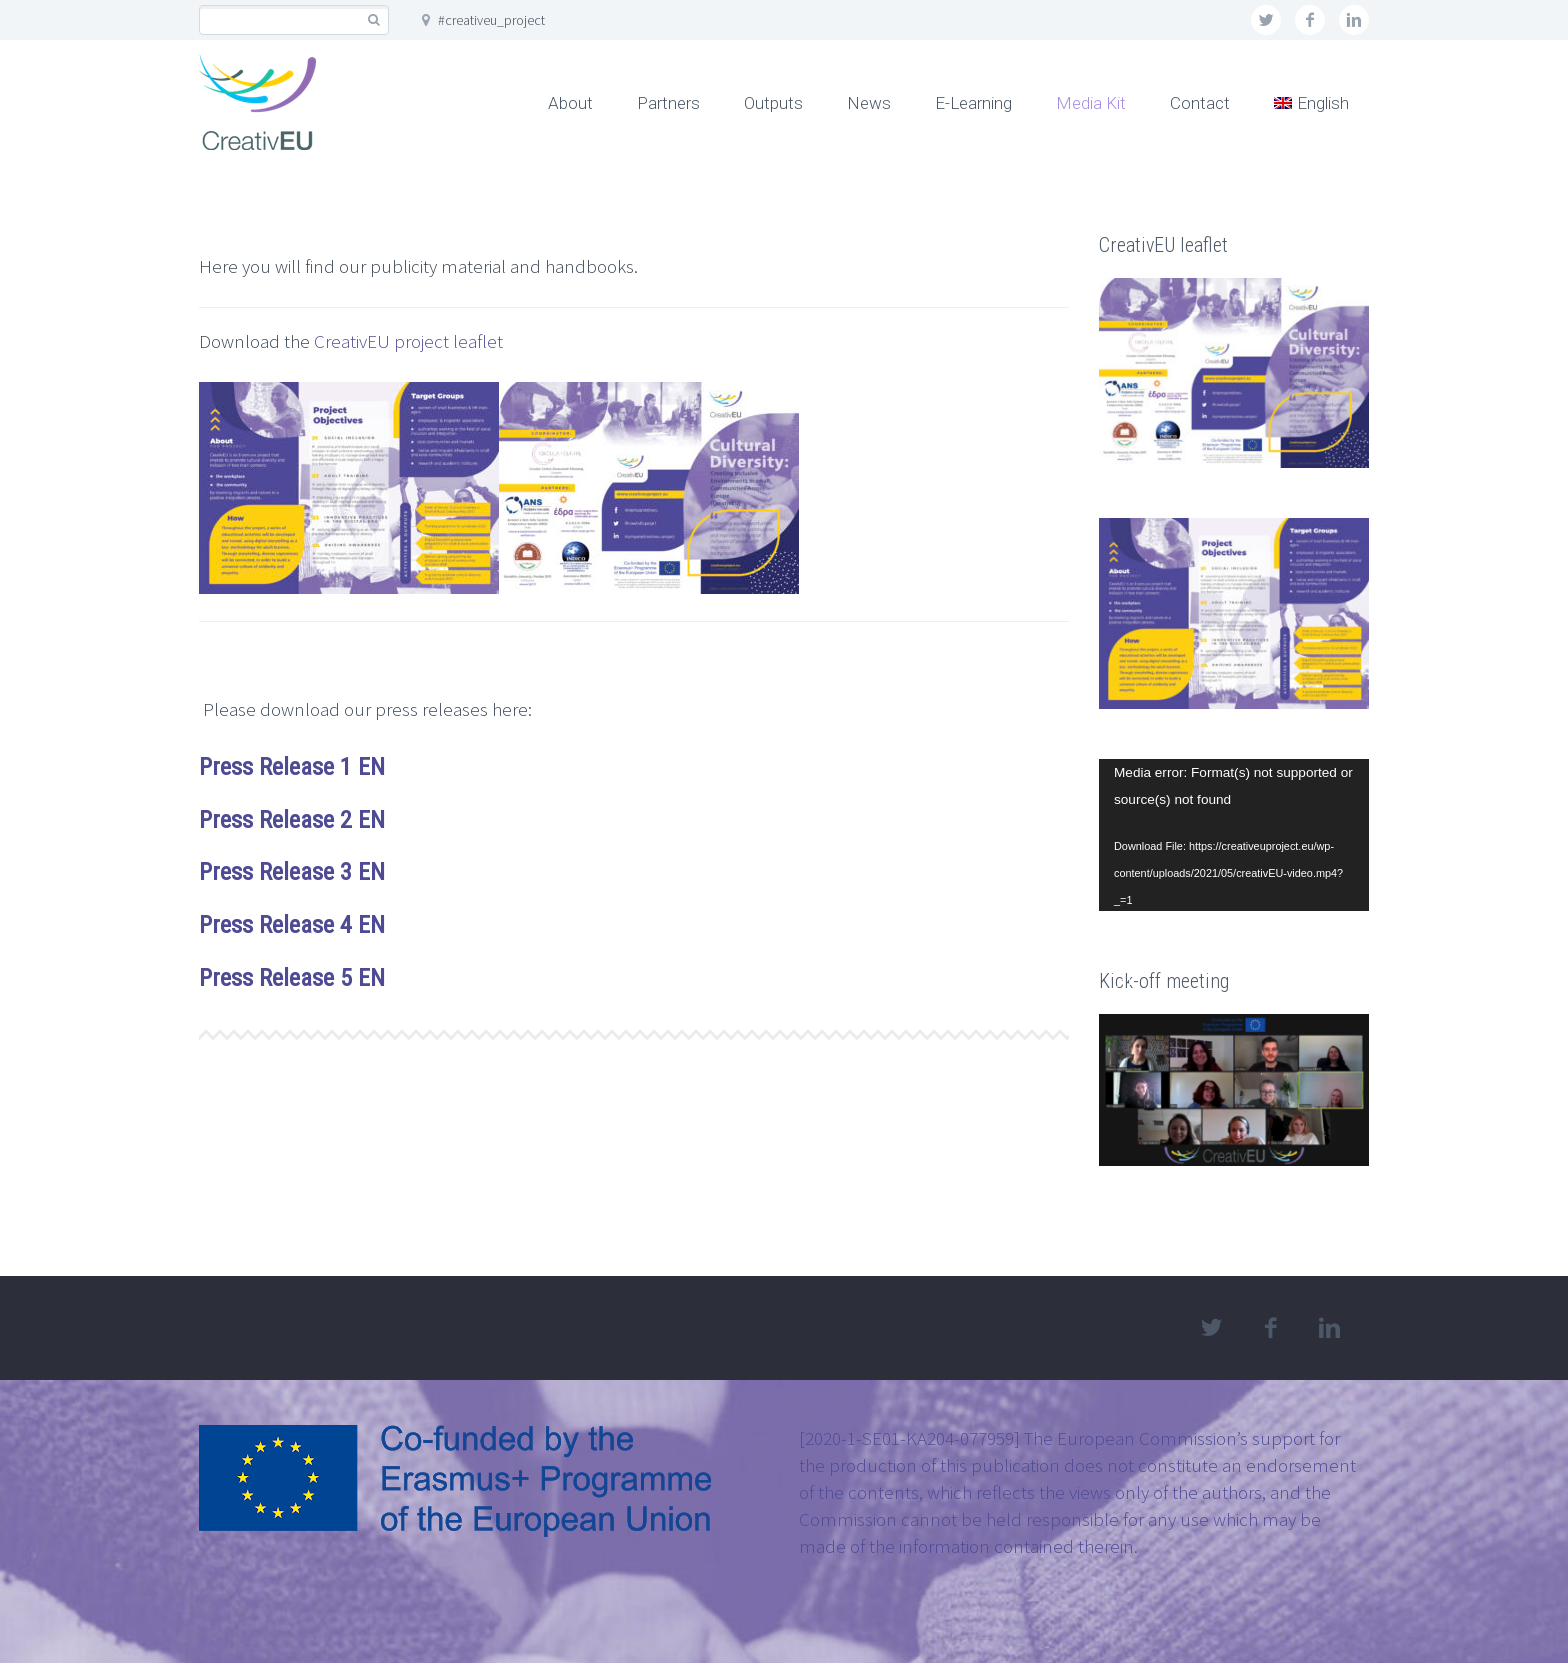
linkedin (1354, 20)
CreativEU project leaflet (408, 341)
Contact (1200, 103)
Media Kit (1091, 103)
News (869, 103)
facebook (1310, 20)
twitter (1266, 20)
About (570, 103)
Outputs (773, 103)
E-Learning (973, 103)
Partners (668, 103)
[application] (1234, 835)
